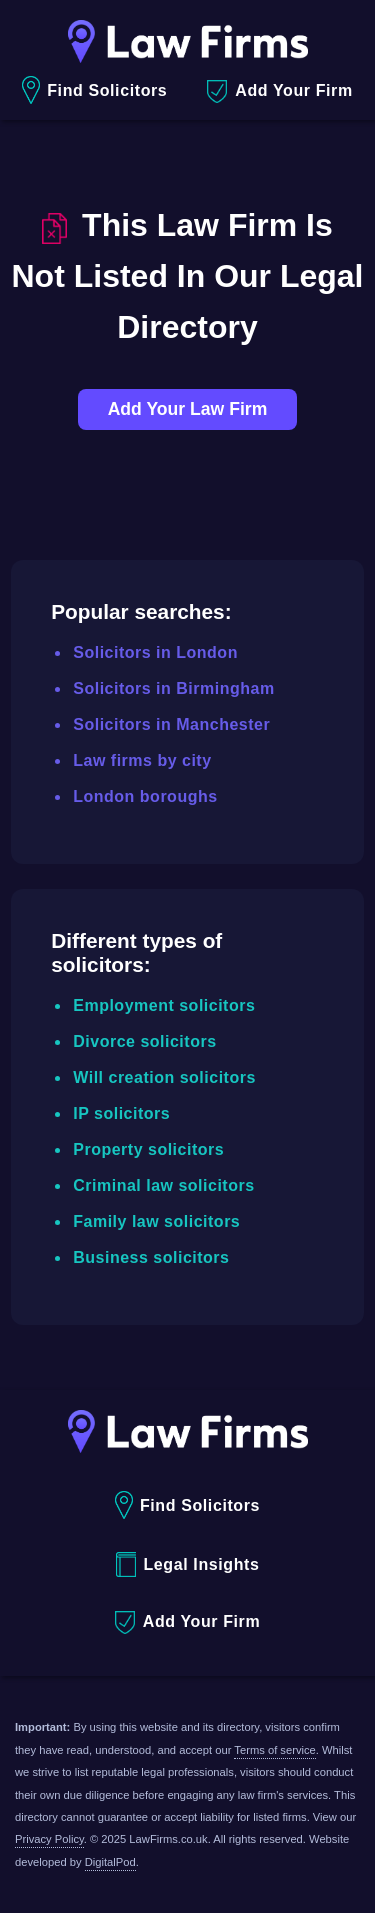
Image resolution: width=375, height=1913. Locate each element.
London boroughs (145, 796)
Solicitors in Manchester (171, 724)
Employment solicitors (164, 1005)
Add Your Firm (279, 91)
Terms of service (274, 1750)
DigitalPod (110, 1862)
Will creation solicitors (164, 1077)
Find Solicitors (94, 90)
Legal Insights (188, 1564)
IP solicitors (121, 1113)
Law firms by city (142, 760)
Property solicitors (148, 1149)
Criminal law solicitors (163, 1185)
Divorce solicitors (144, 1041)
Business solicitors (151, 1257)
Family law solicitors (156, 1221)
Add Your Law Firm (188, 409)
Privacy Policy (49, 1839)
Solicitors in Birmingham (173, 688)
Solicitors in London (155, 652)
